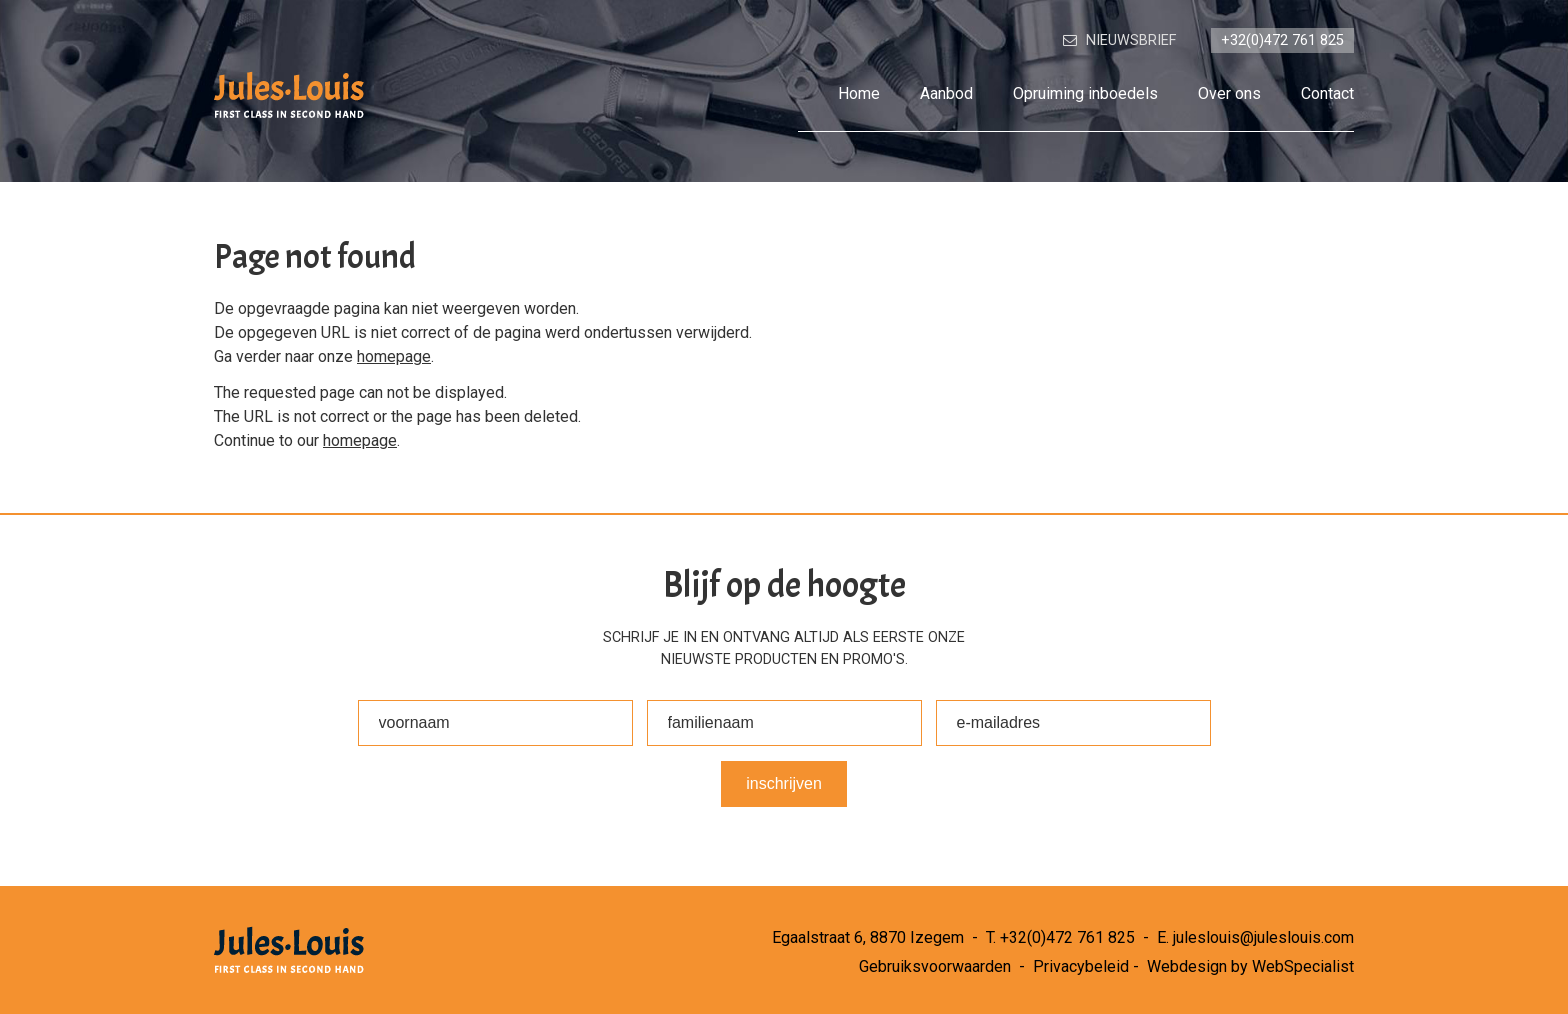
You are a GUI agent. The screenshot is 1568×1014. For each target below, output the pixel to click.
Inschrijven (784, 783)
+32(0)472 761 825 (1067, 937)
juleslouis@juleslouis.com (1263, 937)
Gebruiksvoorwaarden (935, 966)
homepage (394, 356)
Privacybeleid (1081, 966)
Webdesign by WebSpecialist (1250, 966)
